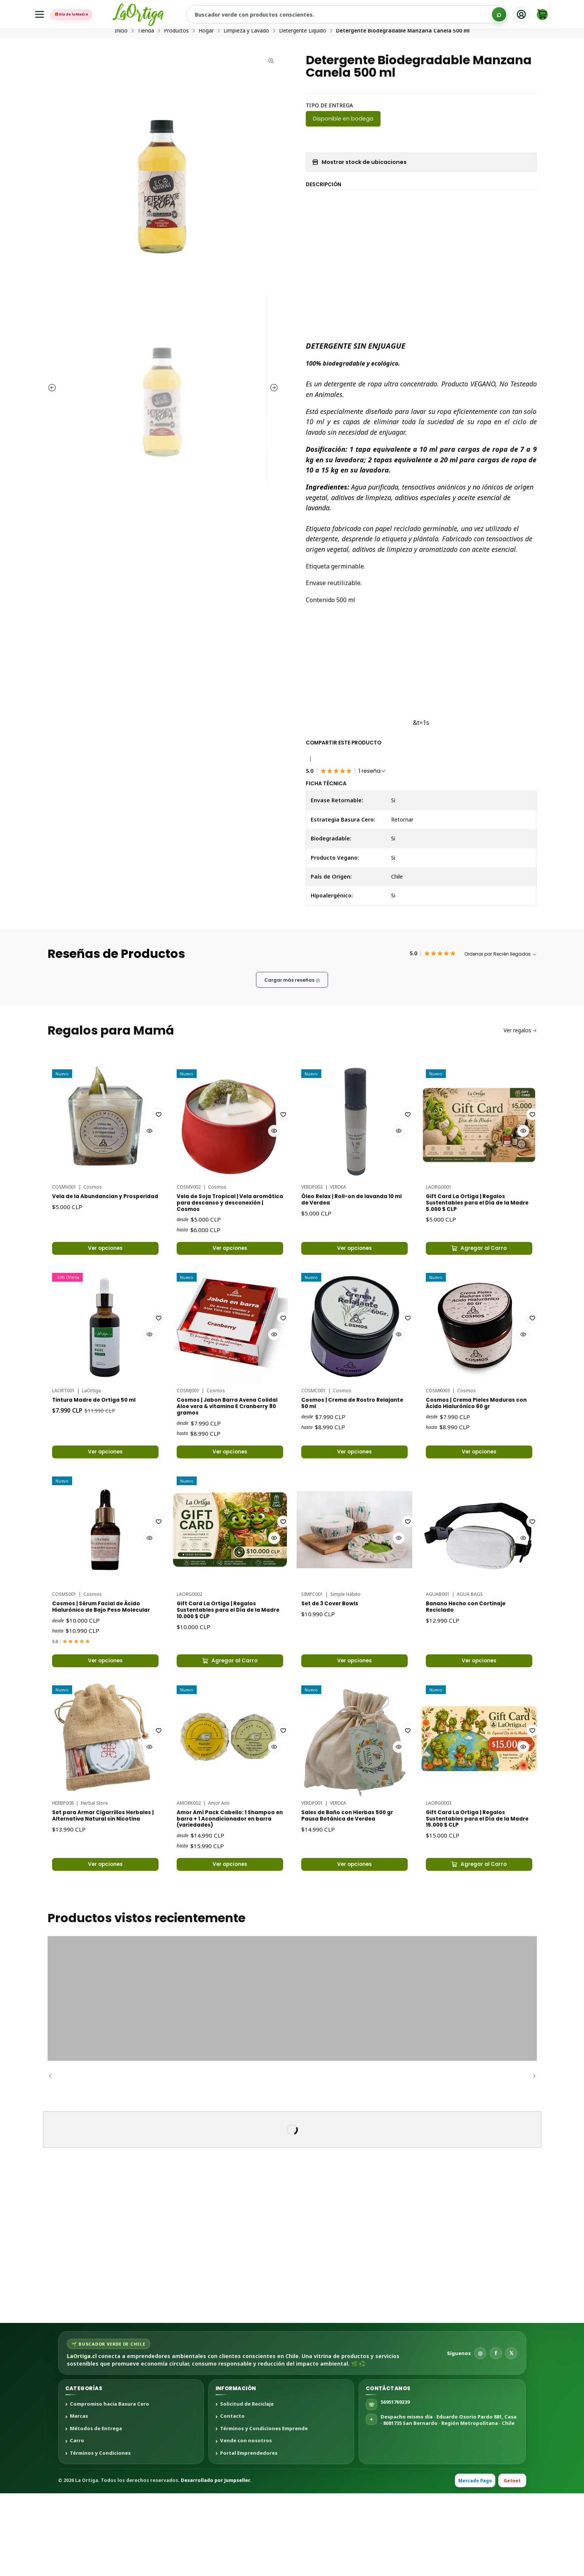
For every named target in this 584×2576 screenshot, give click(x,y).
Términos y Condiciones (100, 2536)
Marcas (79, 2499)
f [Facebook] (496, 2435)
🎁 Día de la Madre (89, 14)
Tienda (145, 59)
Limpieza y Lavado (246, 59)
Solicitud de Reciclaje (247, 2486)
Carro (77, 2523)
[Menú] (41, 14)
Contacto (232, 2499)
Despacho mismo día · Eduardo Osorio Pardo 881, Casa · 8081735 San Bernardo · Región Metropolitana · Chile (448, 2502)
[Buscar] (499, 14)
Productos (176, 59)
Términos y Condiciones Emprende (264, 2511)
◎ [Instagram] (480, 2435)
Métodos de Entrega (96, 2511)
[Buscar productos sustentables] (363, 14)
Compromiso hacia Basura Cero (109, 2486)
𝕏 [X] (511, 2435)
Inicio (121, 59)
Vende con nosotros (246, 2523)
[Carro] (542, 14)
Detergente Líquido (302, 59)
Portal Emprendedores (248, 2536)
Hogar (206, 59)
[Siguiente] (531, 2158)
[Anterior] (53, 2158)
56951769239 (395, 2484)
